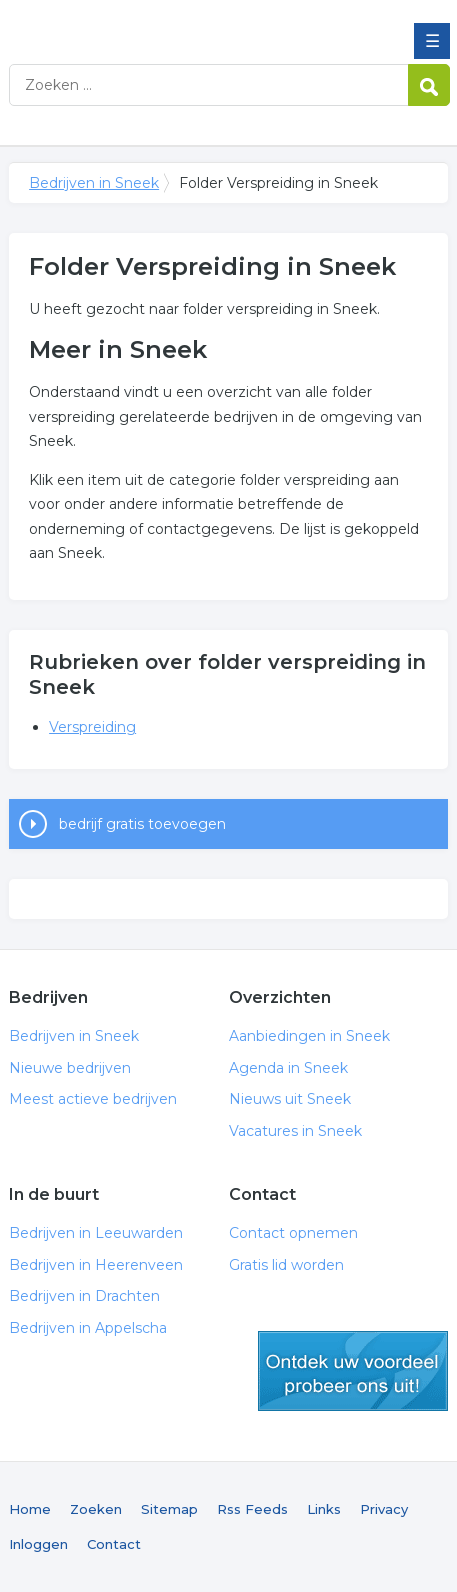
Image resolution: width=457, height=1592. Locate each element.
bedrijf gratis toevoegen (142, 824)
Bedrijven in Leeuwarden (96, 1233)
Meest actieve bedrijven (93, 1099)
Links (324, 1509)
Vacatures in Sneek (295, 1131)
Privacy (384, 1509)
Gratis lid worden (286, 1265)
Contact (114, 1544)
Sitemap (169, 1509)
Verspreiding (92, 727)
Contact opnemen (293, 1233)
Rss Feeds (252, 1509)
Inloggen (38, 1544)
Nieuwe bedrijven (70, 1068)
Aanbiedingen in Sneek (309, 1036)
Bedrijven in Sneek (154, 23)
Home (30, 1509)
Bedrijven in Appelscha (88, 1328)
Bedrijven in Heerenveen (96, 1265)
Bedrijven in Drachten (84, 1296)
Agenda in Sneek (288, 1068)
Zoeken (96, 1509)
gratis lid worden (353, 1371)
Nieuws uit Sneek (290, 1099)
